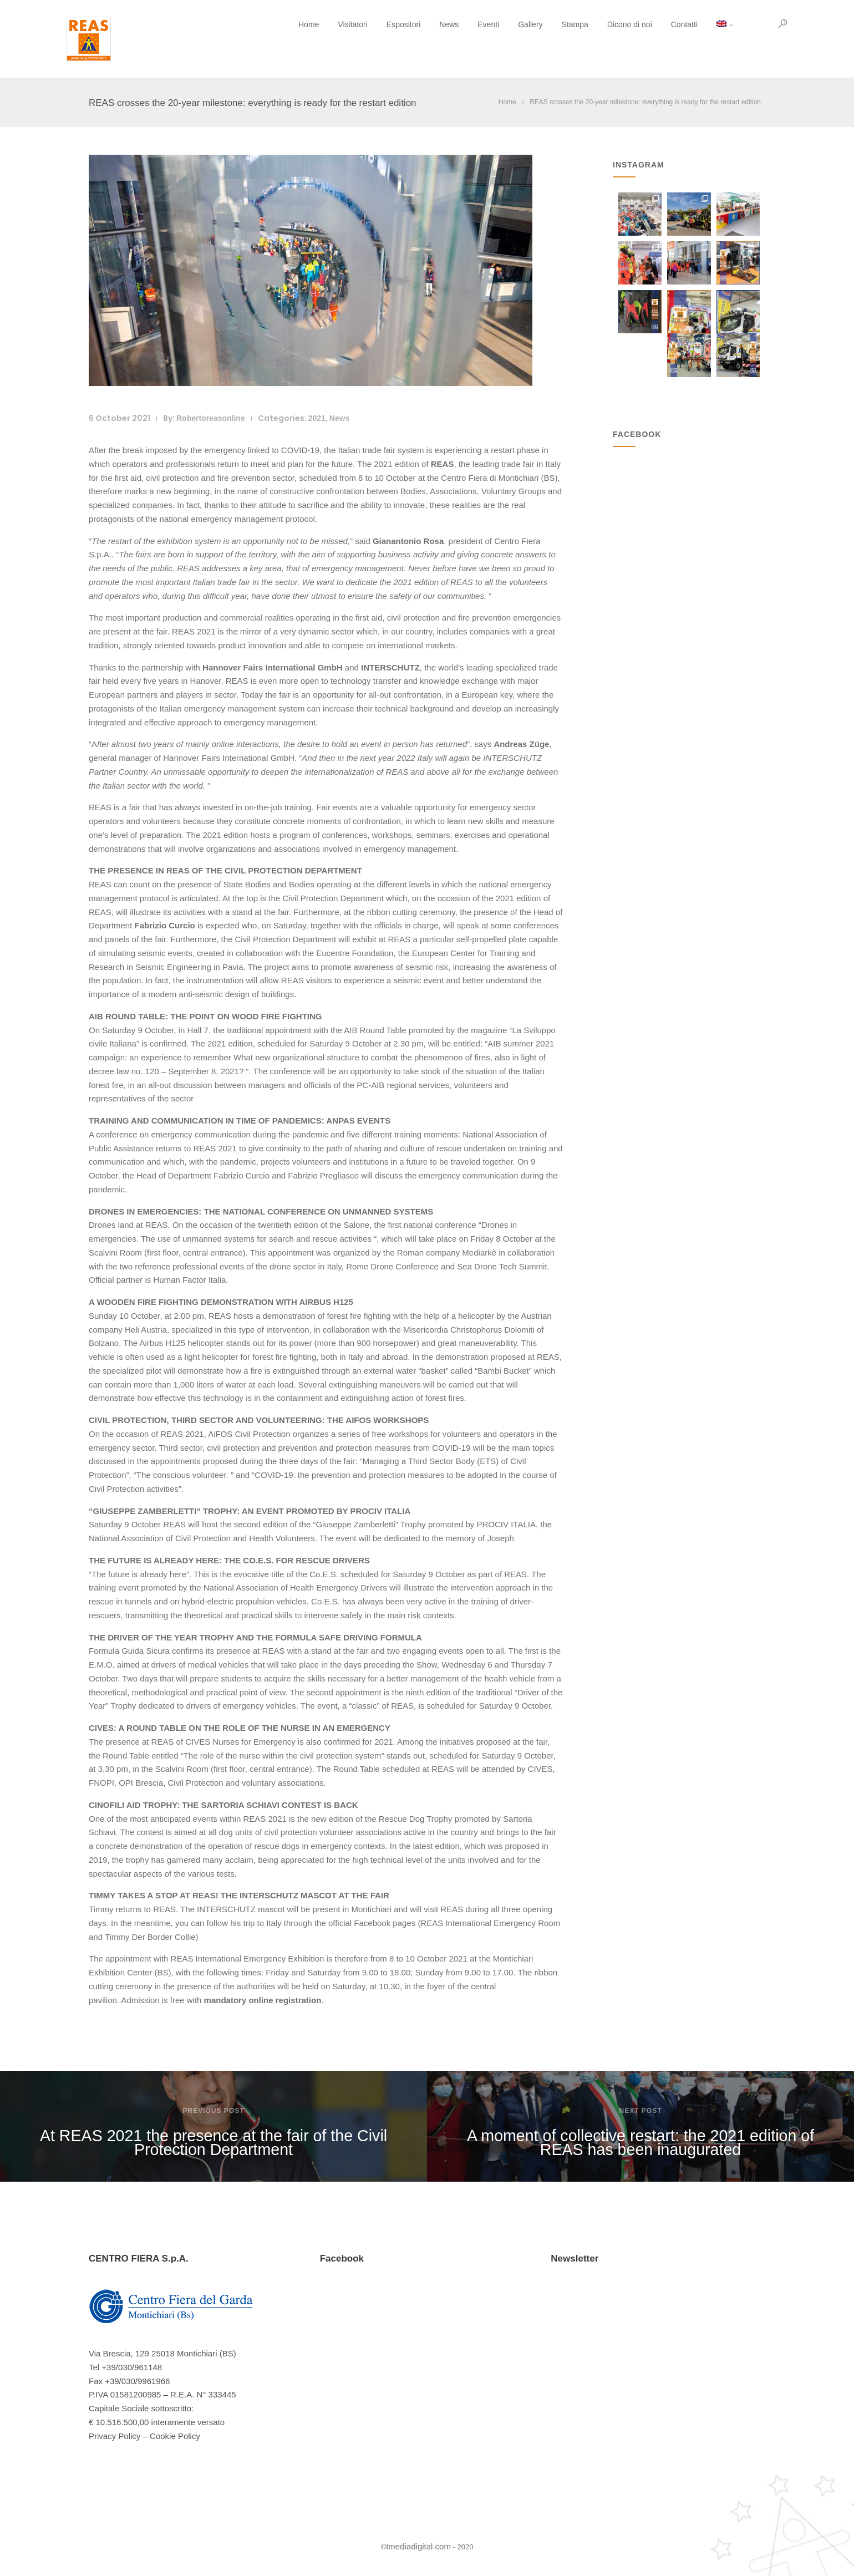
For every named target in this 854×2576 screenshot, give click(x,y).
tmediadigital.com (418, 2546)
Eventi (466, 24)
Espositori (381, 24)
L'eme (678, 339)
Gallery (508, 24)
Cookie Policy (175, 2436)
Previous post (213, 2111)
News (426, 24)
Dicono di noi (607, 24)
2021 (317, 418)
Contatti (662, 24)
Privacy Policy (114, 2436)
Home (286, 24)
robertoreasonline (210, 418)
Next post (640, 2111)
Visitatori (330, 24)
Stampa (553, 24)
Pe (721, 339)
